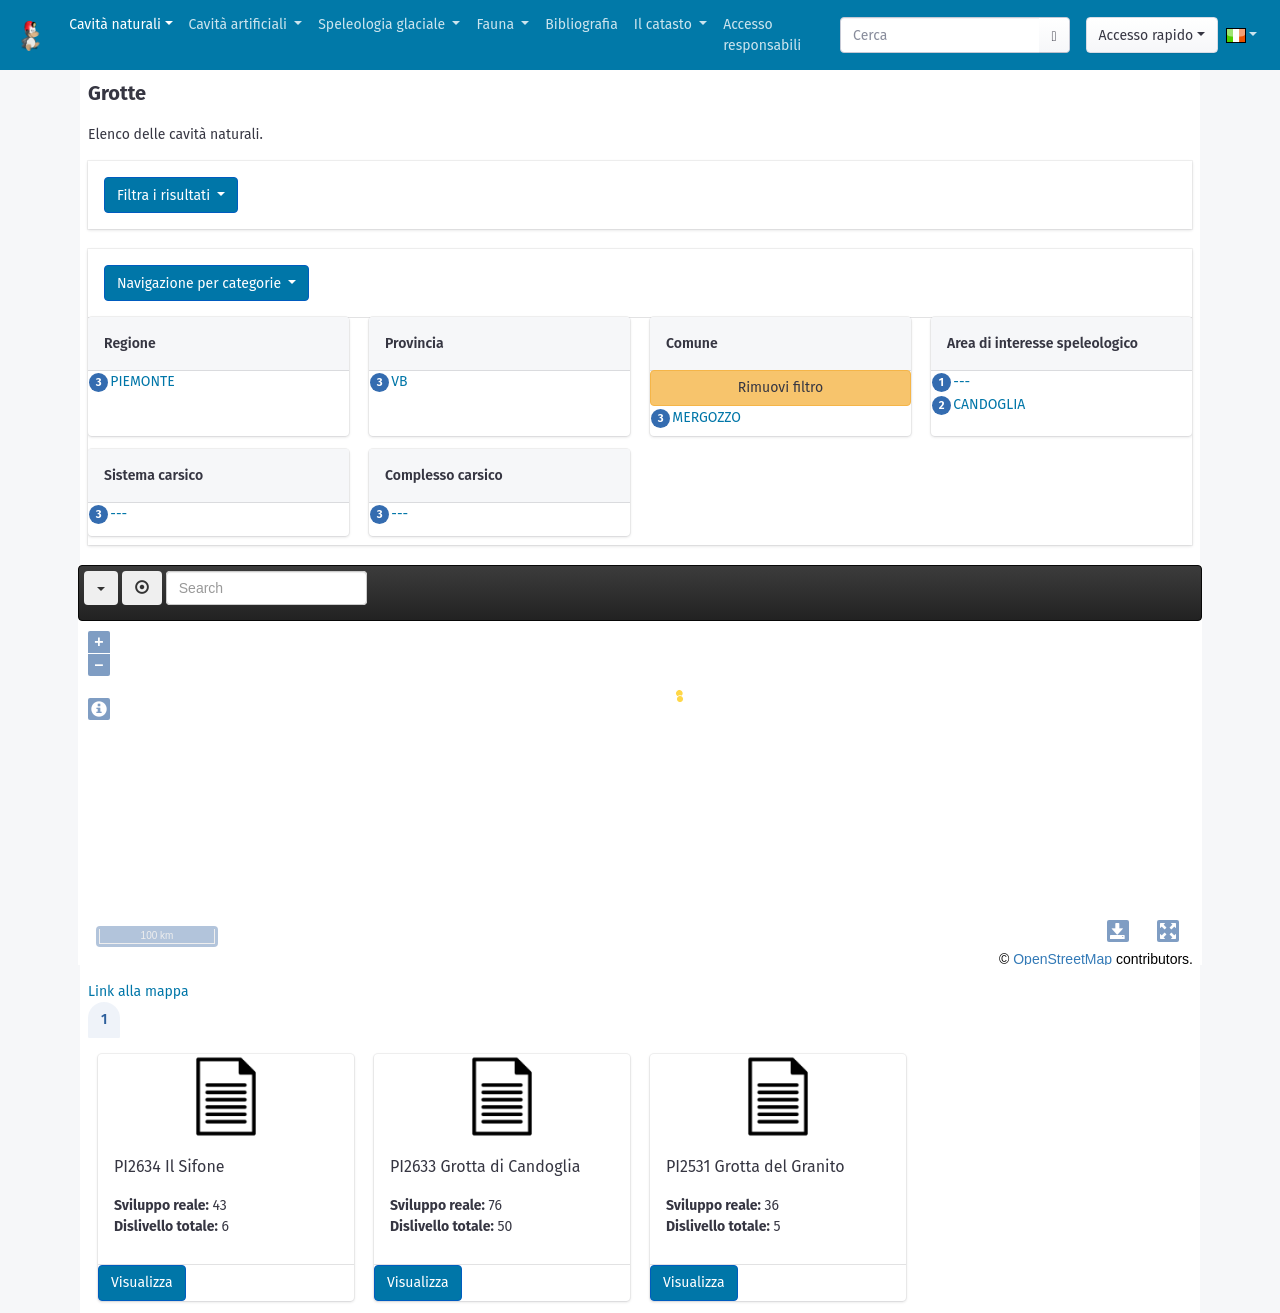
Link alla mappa (138, 991)
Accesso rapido (1146, 35)
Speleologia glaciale (383, 24)
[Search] (940, 35)
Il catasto (665, 24)
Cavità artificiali (240, 24)
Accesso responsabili (762, 35)
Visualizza (142, 1282)
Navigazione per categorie (201, 283)
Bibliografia (581, 24)
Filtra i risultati (165, 195)
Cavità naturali (115, 24)
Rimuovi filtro (781, 387)
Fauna (496, 24)
